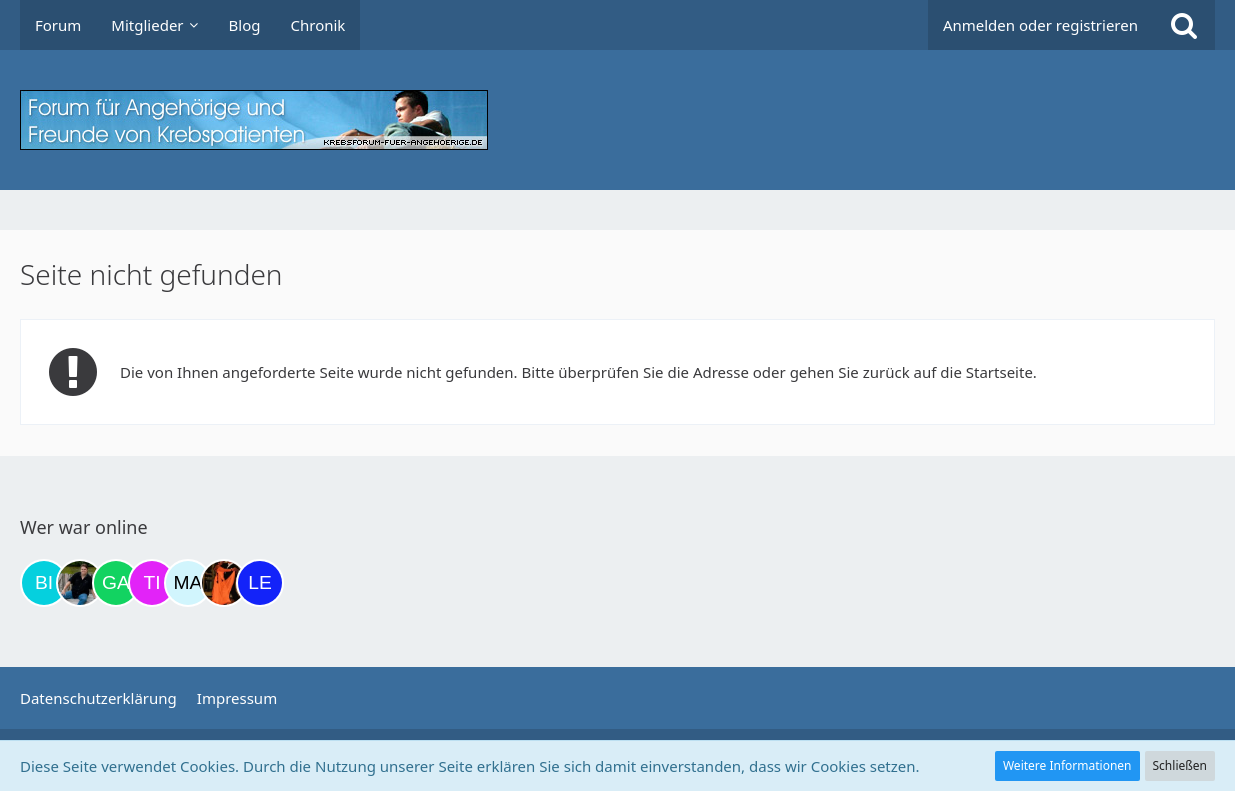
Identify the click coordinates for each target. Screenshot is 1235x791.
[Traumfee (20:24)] (224, 583)
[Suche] (1184, 25)
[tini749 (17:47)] (152, 583)
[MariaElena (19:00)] (188, 583)
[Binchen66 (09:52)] (44, 583)
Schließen (1180, 765)
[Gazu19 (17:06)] (116, 583)
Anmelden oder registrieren (1040, 25)
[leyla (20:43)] (260, 583)
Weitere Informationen (1067, 765)
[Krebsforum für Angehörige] (617, 120)
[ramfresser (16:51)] (80, 583)
